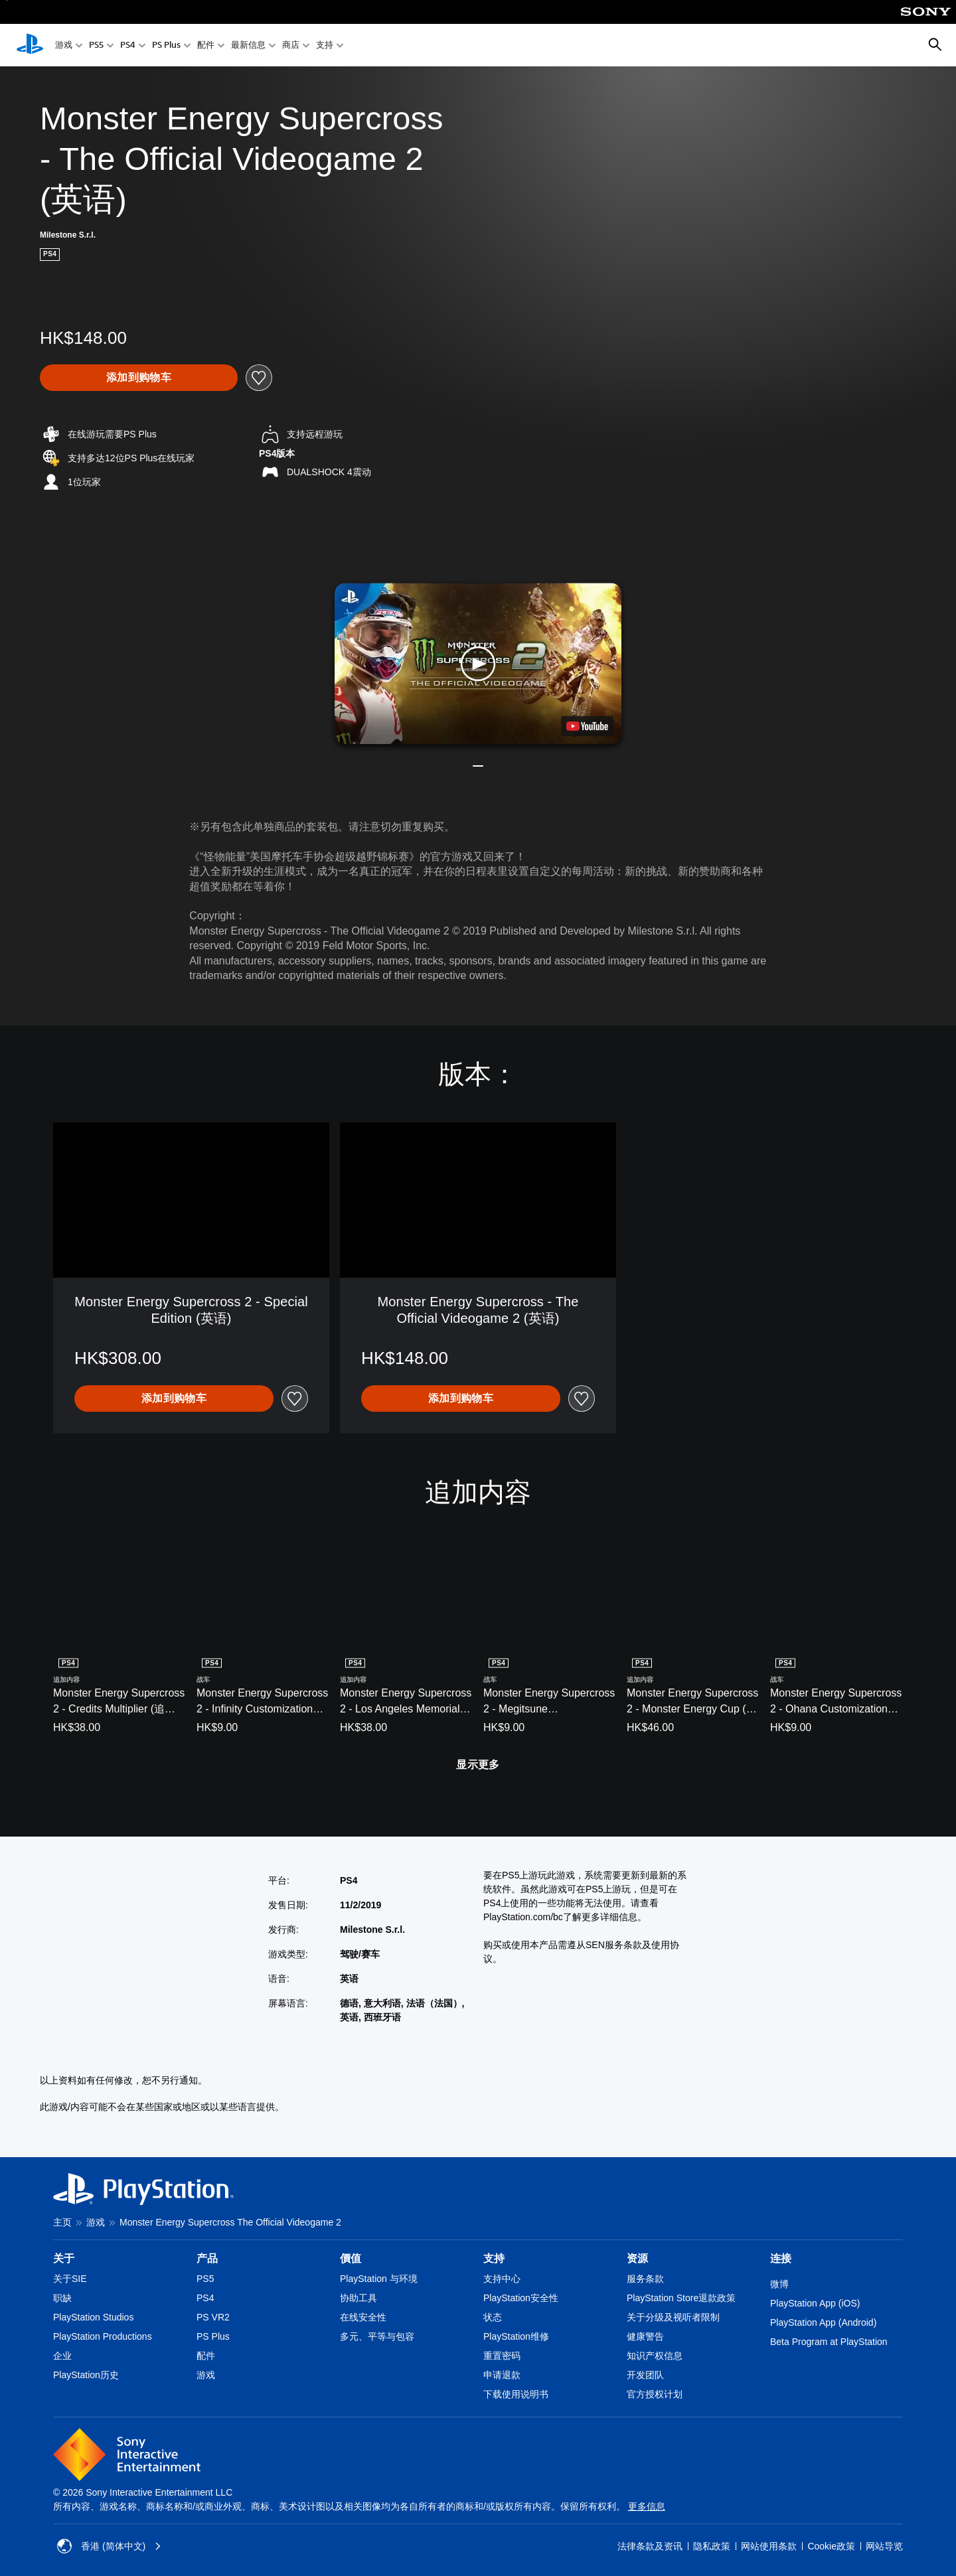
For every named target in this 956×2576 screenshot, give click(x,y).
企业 (62, 2355)
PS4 (127, 45)
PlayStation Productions (102, 2336)
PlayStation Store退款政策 (681, 2298)
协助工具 (358, 2298)
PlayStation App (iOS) (815, 2303)
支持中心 (501, 2278)
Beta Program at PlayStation (829, 2341)
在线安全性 (363, 2317)
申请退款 (501, 2375)
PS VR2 (213, 2317)
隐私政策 (711, 2546)
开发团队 (645, 2375)
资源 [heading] (637, 2258)
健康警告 (645, 2336)
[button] (478, 663)
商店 (290, 45)
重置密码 (501, 2355)
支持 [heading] (494, 2258)
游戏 (63, 45)
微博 (779, 2284)
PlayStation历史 (86, 2375)
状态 (492, 2317)
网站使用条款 (769, 2546)
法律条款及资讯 (649, 2546)
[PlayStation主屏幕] (29, 45)
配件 (205, 45)
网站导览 (884, 2546)
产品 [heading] (207, 2258)
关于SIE (70, 2278)
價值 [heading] (350, 2258)
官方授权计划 (654, 2394)
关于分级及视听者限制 (673, 2317)
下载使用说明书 (515, 2394)
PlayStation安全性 (520, 2298)
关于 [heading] (63, 2258)
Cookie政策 (831, 2546)
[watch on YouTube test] (587, 726)
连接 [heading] (780, 2258)
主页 (62, 2222)
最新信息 (248, 45)
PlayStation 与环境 (379, 2278)
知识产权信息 (654, 2355)
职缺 (62, 2298)
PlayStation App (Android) (823, 2322)
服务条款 (645, 2278)
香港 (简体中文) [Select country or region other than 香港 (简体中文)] (109, 2546)
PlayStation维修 (516, 2336)
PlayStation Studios (93, 2317)
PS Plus (166, 45)
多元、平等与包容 (377, 2336)
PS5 (96, 45)
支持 (324, 45)
